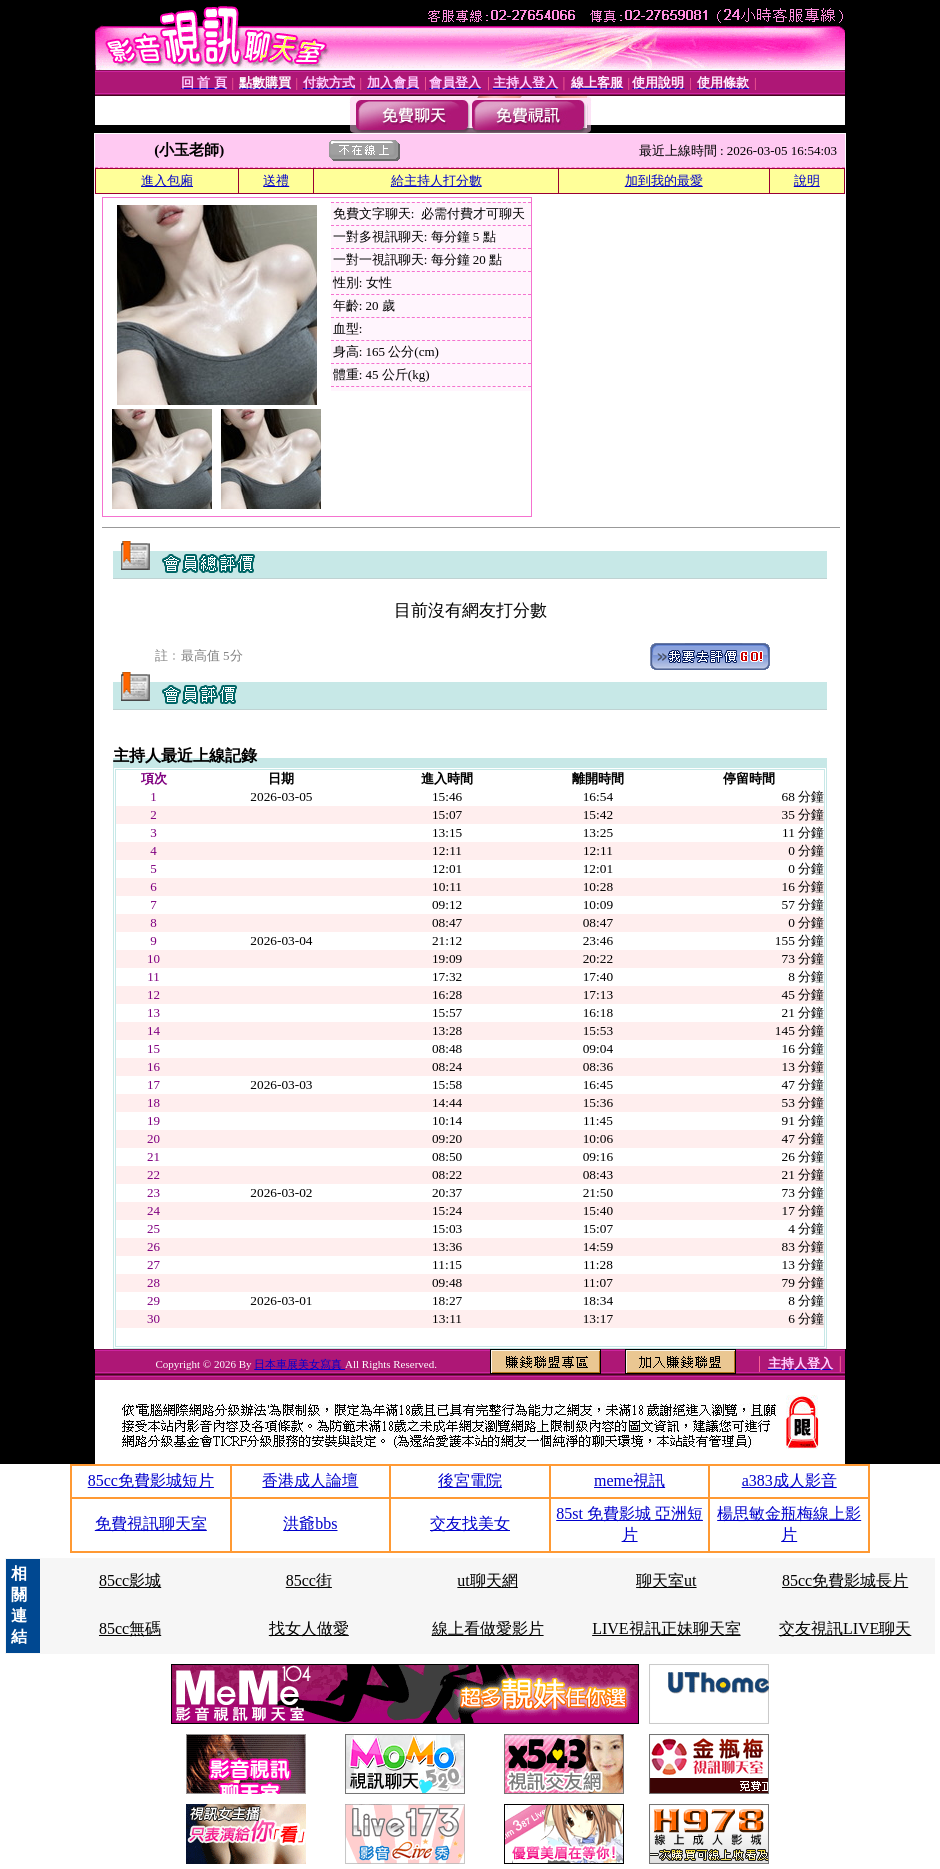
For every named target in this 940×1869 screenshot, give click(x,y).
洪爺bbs (310, 1523)
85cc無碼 (130, 1628)
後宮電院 (470, 1480)
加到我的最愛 (664, 180)
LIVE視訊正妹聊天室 (666, 1628)
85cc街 (309, 1580)
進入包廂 (167, 180)
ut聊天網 (487, 1580)
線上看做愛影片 (488, 1628)
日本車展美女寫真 (299, 1364)
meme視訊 (629, 1480)
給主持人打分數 (436, 180)
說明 (807, 180)
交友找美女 (470, 1523)
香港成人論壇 (310, 1480)
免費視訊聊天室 (151, 1523)
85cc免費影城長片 (845, 1580)
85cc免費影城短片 (151, 1480)
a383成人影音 (789, 1480)
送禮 (276, 180)
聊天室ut (666, 1580)
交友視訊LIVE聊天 (845, 1628)
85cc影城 (130, 1580)
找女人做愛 (309, 1628)
